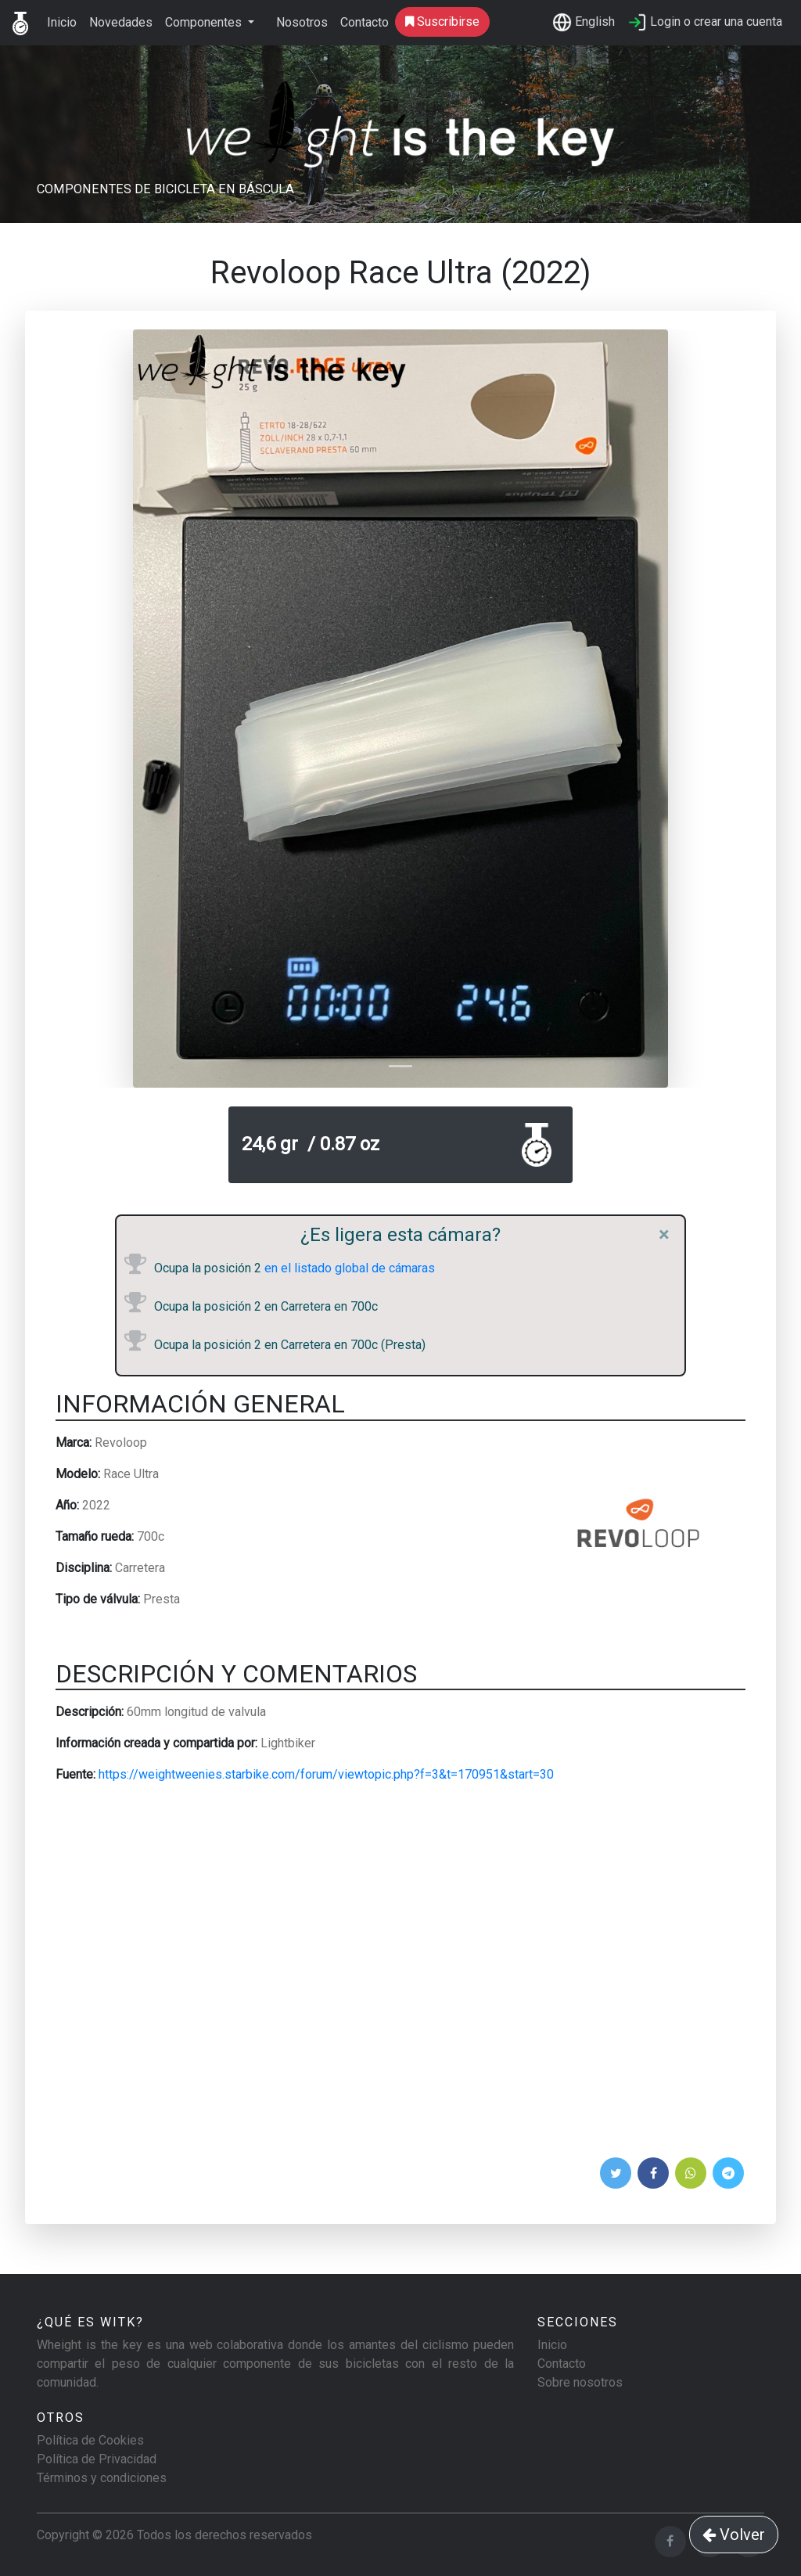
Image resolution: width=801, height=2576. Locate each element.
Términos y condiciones (102, 2477)
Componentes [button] (205, 22)
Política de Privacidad (96, 2459)
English (583, 22)
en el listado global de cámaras (348, 1268)
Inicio (62, 22)
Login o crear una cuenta (704, 22)
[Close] (663, 1235)
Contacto (364, 22)
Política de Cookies (90, 2440)
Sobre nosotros (580, 2382)
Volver (733, 2534)
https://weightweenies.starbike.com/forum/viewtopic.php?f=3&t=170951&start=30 (326, 1774)
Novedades (121, 22)
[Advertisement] (400, 1975)
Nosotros (302, 22)
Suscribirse (442, 21)
